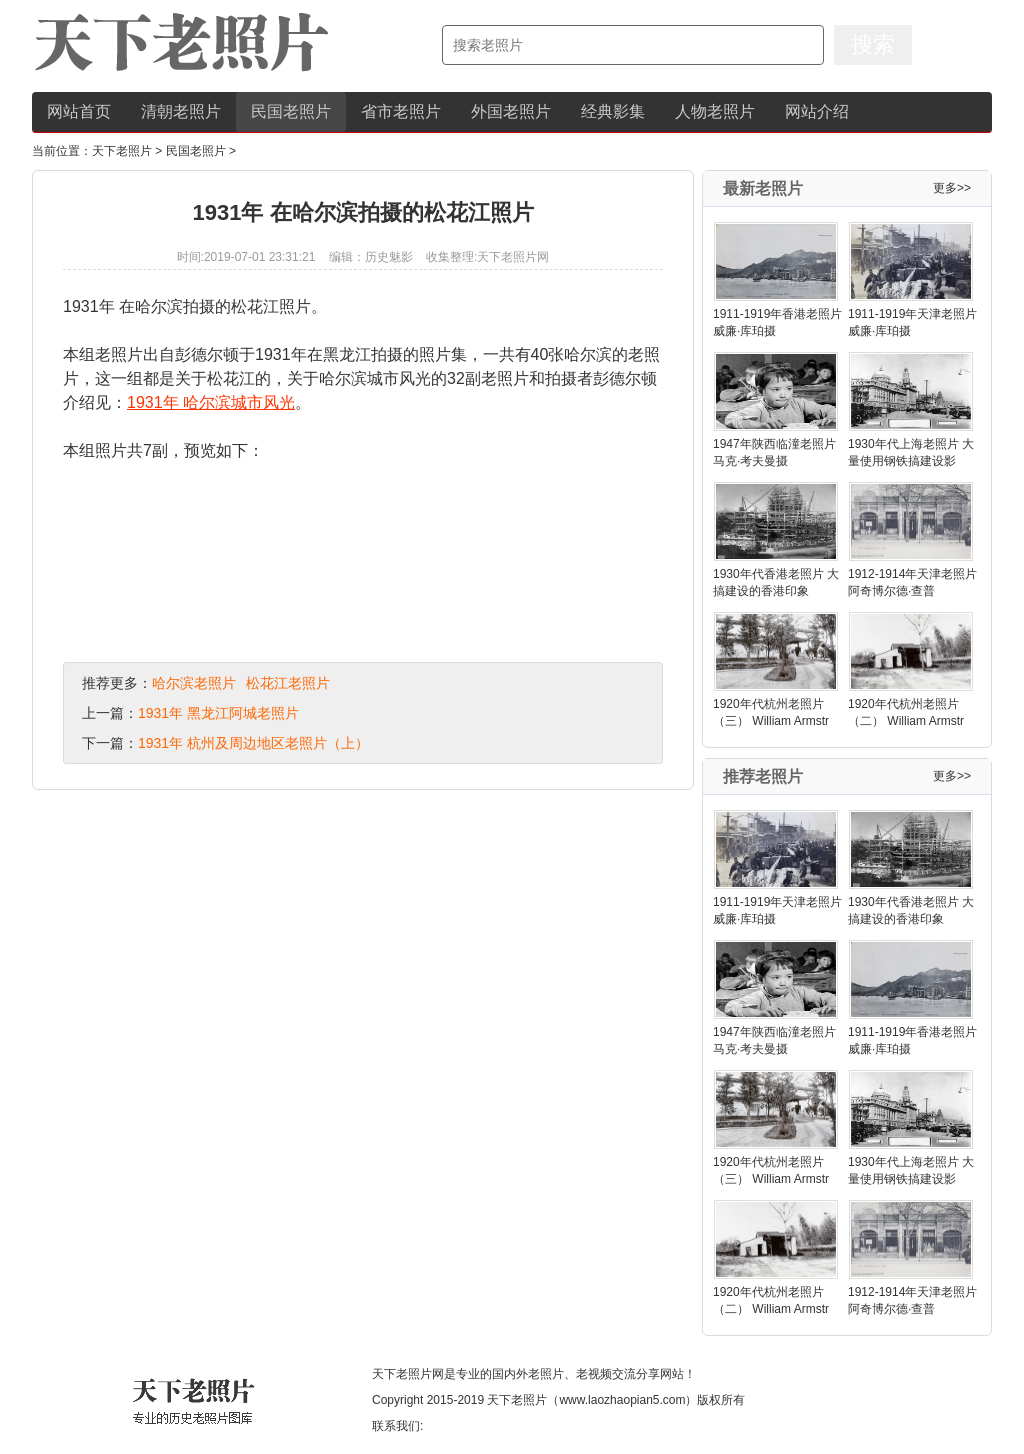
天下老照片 (122, 151)
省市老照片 (401, 111)
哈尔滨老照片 (194, 683)
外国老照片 (511, 111)
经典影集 (613, 111)
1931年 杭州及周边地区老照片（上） (253, 743)
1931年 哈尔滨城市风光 (211, 402)
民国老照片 (291, 111)
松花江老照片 (288, 683)
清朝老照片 (181, 111)
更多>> (952, 188)
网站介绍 (817, 111)
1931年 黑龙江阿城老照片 (218, 713)
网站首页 (79, 111)
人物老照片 (715, 111)
